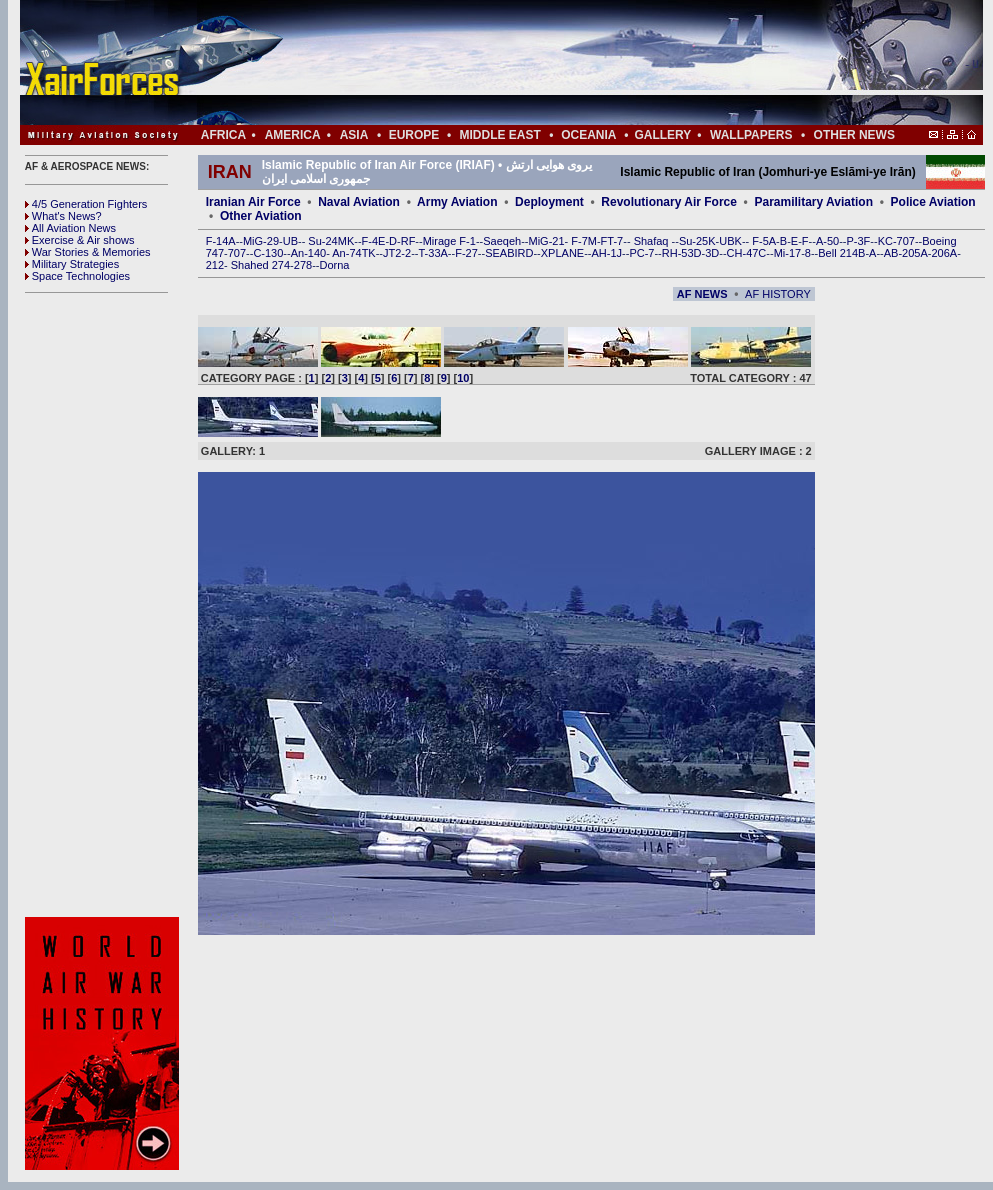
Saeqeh (502, 241)
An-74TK (353, 253)
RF (408, 241)
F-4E (374, 241)
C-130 (268, 253)
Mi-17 (788, 253)
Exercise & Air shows (80, 240)
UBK (730, 241)
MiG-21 (546, 241)
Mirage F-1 (449, 241)
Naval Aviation (359, 202)
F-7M (584, 241)
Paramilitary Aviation (814, 202)
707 (237, 253)
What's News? (63, 216)
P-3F (858, 241)
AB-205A (906, 253)
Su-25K (697, 241)
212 (215, 265)
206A (944, 253)
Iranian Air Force (253, 202)
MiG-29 (261, 241)
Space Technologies (77, 276)
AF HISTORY (778, 294)
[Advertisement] (561, 62)
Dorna (334, 265)
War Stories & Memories (88, 252)
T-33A (432, 253)
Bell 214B (841, 253)
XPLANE (562, 253)
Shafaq (653, 241)
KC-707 (896, 241)
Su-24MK (331, 241)
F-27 (466, 253)
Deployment (549, 202)
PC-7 (641, 253)
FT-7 (612, 241)
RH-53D (682, 253)
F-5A (764, 241)
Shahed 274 (260, 265)
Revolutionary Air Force (669, 202)
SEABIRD (509, 253)
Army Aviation (457, 202)
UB (290, 241)
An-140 (308, 253)
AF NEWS (702, 294)
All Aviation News (70, 228)
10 (463, 378)
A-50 (827, 241)
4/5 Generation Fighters (88, 204)
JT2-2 (397, 253)
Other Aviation (261, 216)
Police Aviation (933, 202)
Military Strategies (72, 264)
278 (303, 265)
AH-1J (607, 253)
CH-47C (747, 253)
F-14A (221, 241)
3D (712, 253)
